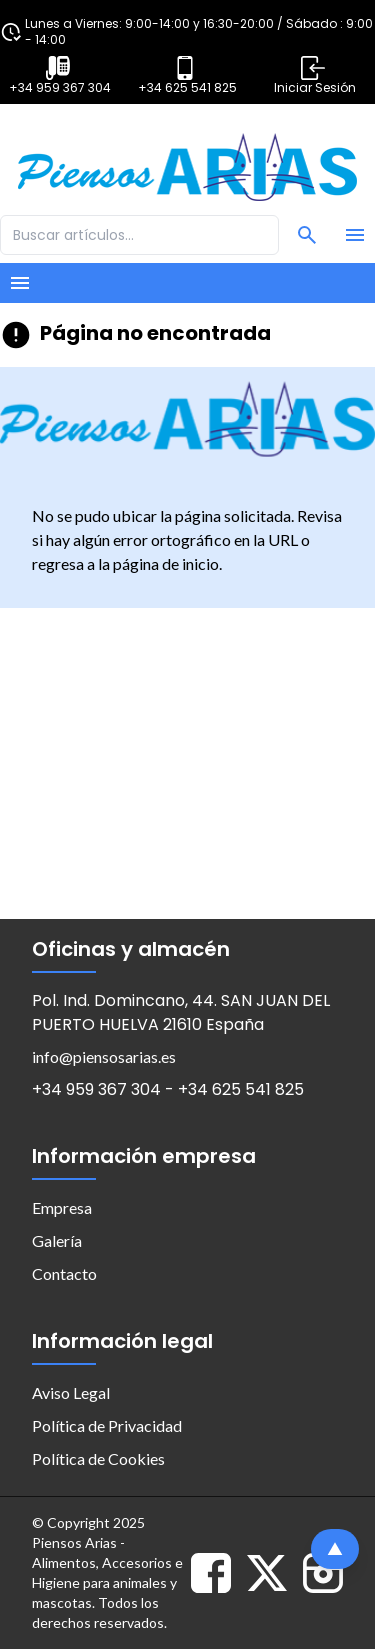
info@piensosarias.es (104, 1056)
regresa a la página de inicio (125, 563)
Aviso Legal (71, 1392)
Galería (57, 1240)
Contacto (64, 1273)
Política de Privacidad (107, 1425)
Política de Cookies (98, 1458)
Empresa (62, 1207)
